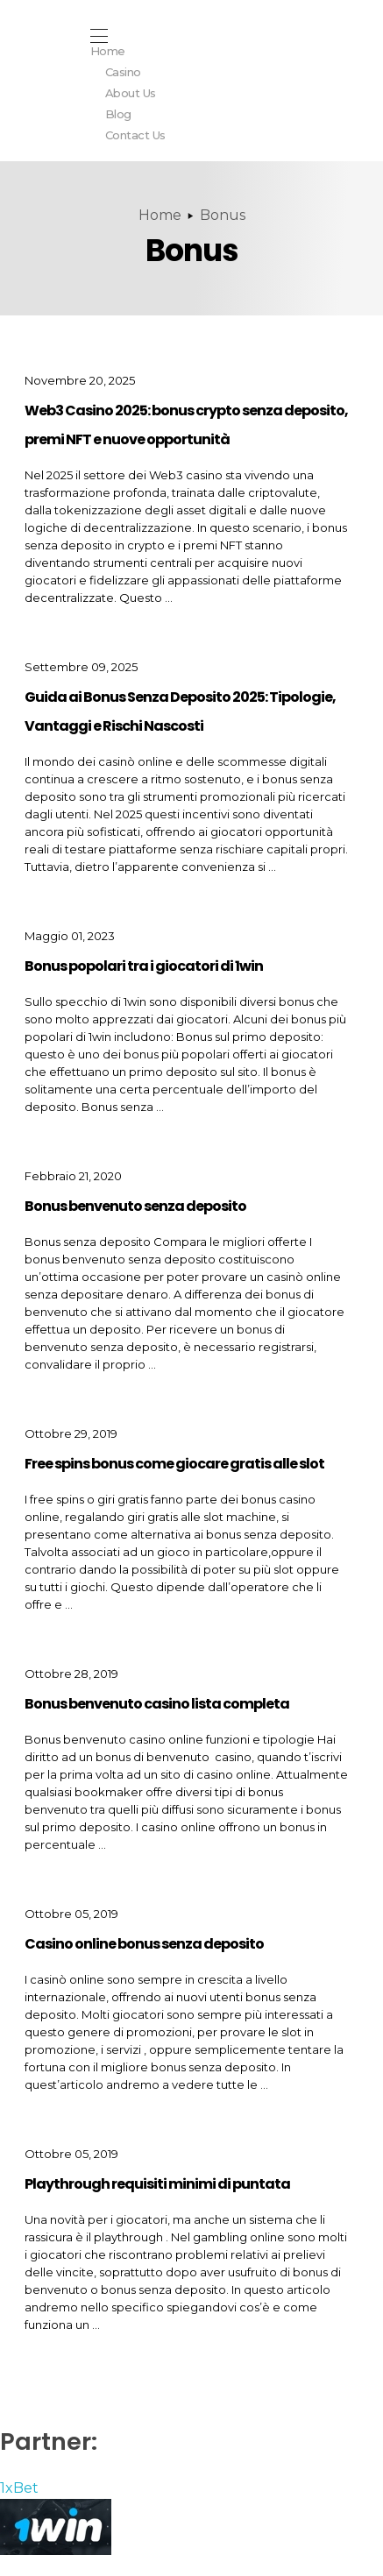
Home (159, 215)
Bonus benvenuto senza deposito (135, 1206)
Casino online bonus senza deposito (144, 1944)
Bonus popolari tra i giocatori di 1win (144, 966)
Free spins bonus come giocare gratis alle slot (174, 1464)
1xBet (19, 2488)
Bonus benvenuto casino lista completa (157, 1704)
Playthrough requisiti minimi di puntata (157, 2184)
